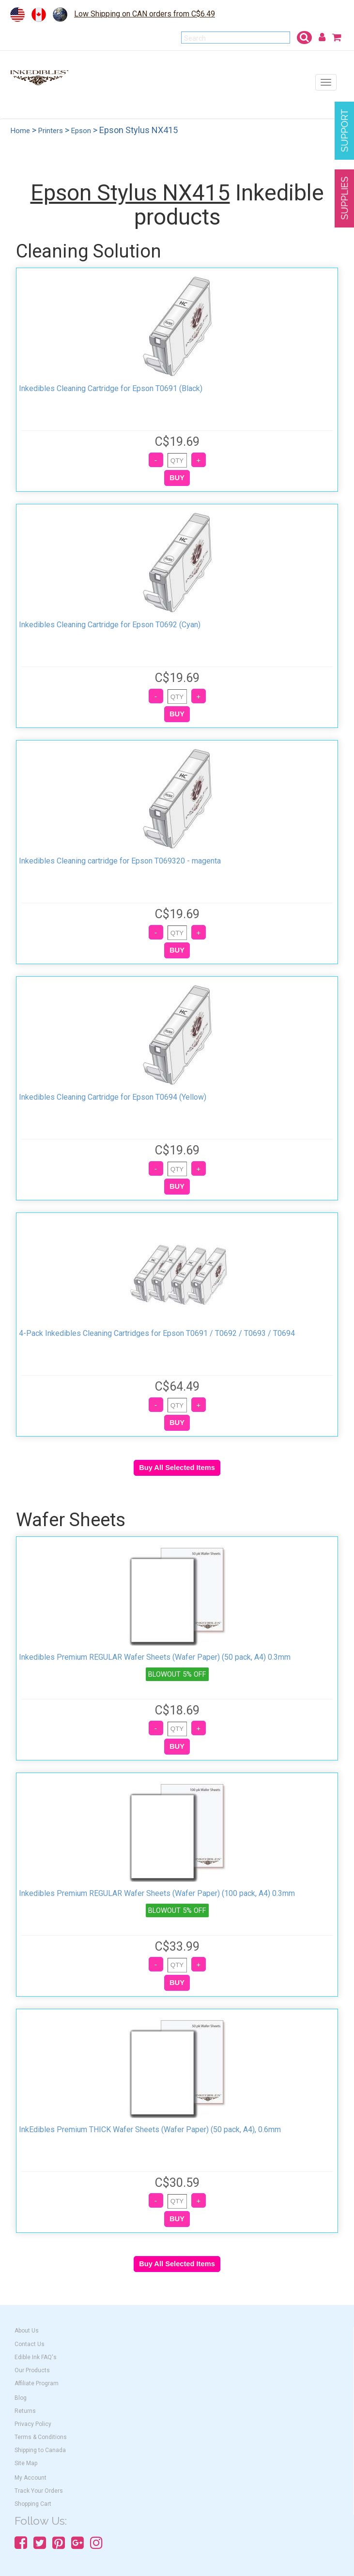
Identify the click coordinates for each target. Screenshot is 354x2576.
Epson (81, 130)
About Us (27, 2330)
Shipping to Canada (40, 2450)
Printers (50, 130)
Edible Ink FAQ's (36, 2357)
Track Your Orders (39, 2490)
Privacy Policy (33, 2424)
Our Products (32, 2370)
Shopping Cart (33, 2503)
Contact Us (30, 2344)
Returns (25, 2411)
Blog (21, 2397)
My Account (30, 2477)
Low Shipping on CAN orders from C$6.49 (144, 13)
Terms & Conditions (41, 2437)
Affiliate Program (37, 2383)
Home (20, 130)
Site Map (26, 2463)
